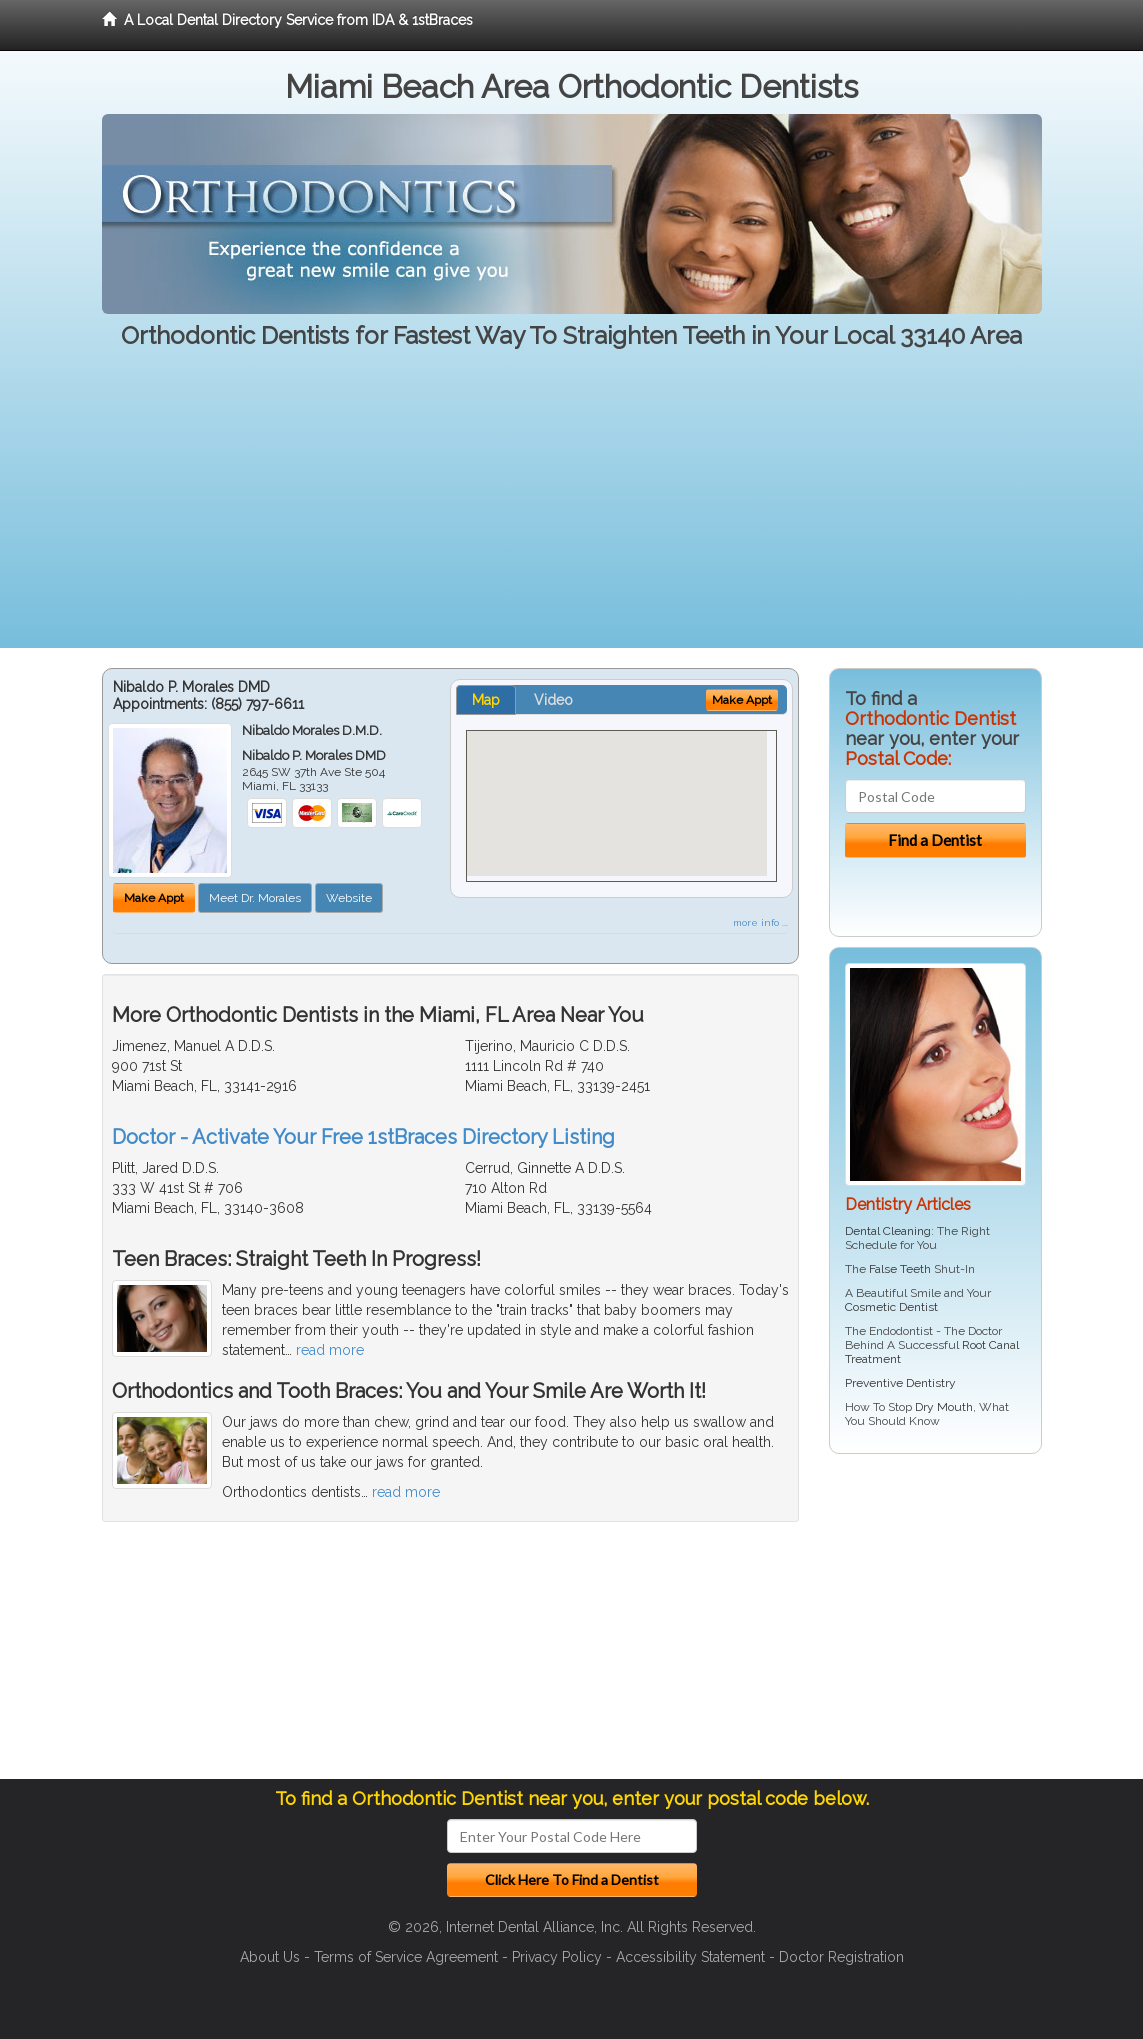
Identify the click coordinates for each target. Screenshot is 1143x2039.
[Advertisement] (571, 508)
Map (486, 700)
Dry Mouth (944, 1407)
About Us (270, 1957)
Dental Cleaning (888, 1231)
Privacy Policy (557, 1957)
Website (349, 898)
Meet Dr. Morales (255, 898)
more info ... (760, 922)
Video (553, 700)
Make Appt (154, 898)
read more (330, 1350)
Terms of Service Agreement (406, 1957)
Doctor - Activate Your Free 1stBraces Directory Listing (363, 1137)
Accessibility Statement (690, 1957)
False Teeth (900, 1269)
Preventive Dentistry (900, 1383)
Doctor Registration (841, 1957)
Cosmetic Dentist (891, 1307)
